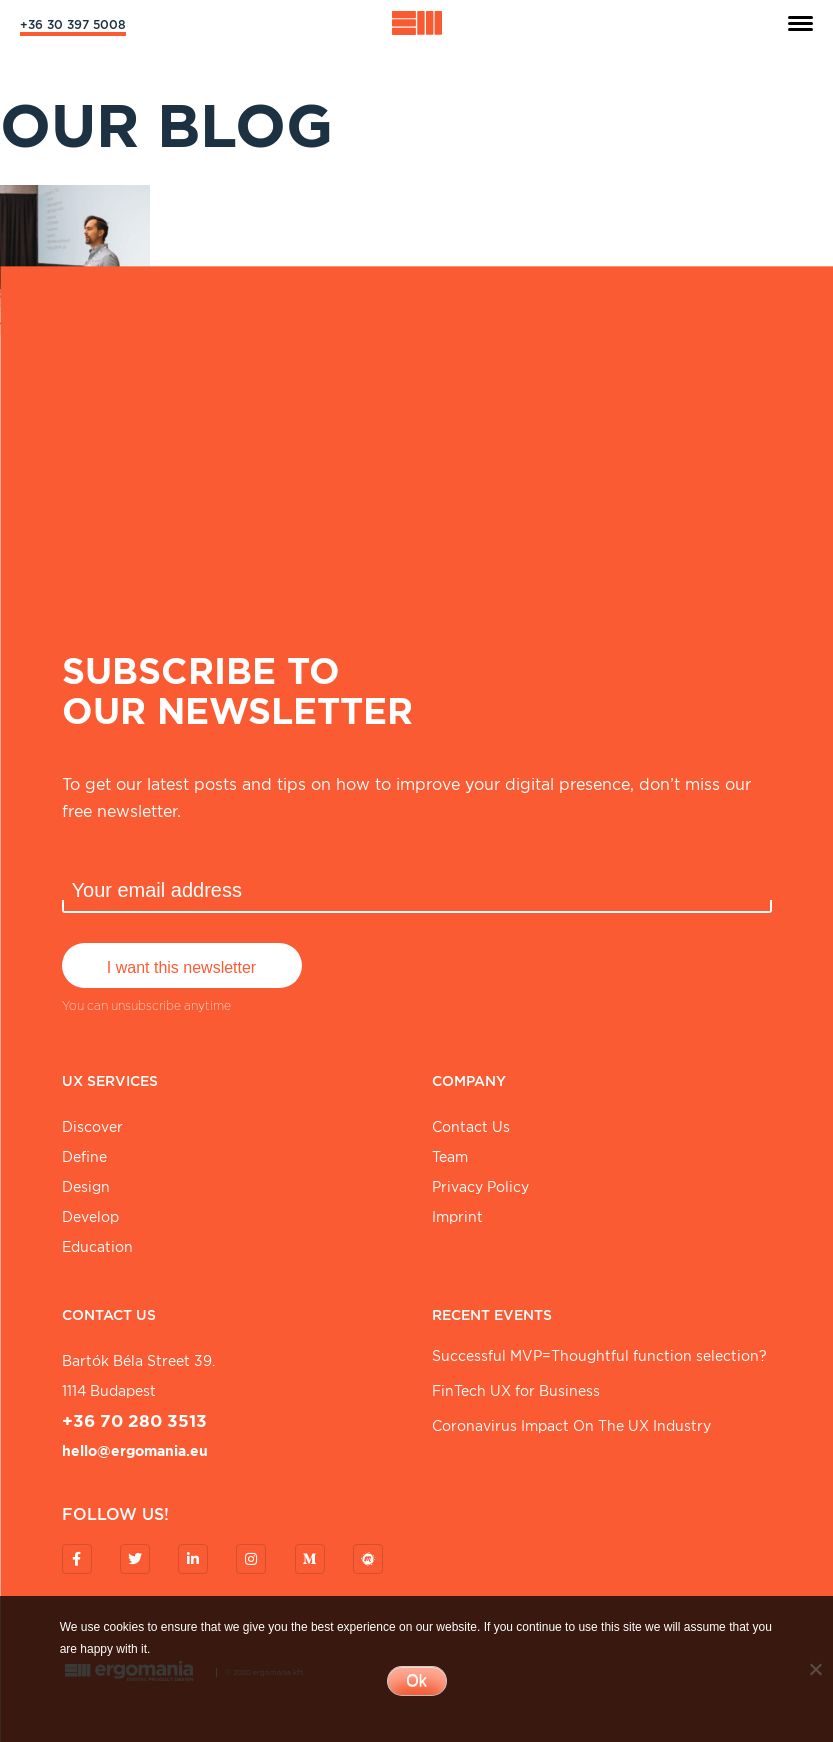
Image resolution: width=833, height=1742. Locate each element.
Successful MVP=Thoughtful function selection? (599, 1356)
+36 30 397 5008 (73, 24)
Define (84, 1157)
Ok (416, 1680)
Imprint (457, 1217)
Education (97, 1247)
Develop (90, 1217)
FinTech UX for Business (516, 1391)
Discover (92, 1127)
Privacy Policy (480, 1187)
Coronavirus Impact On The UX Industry (571, 1426)
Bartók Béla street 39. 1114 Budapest (138, 1376)
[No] (815, 1669)
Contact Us (471, 1127)
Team (450, 1157)
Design (86, 1187)
